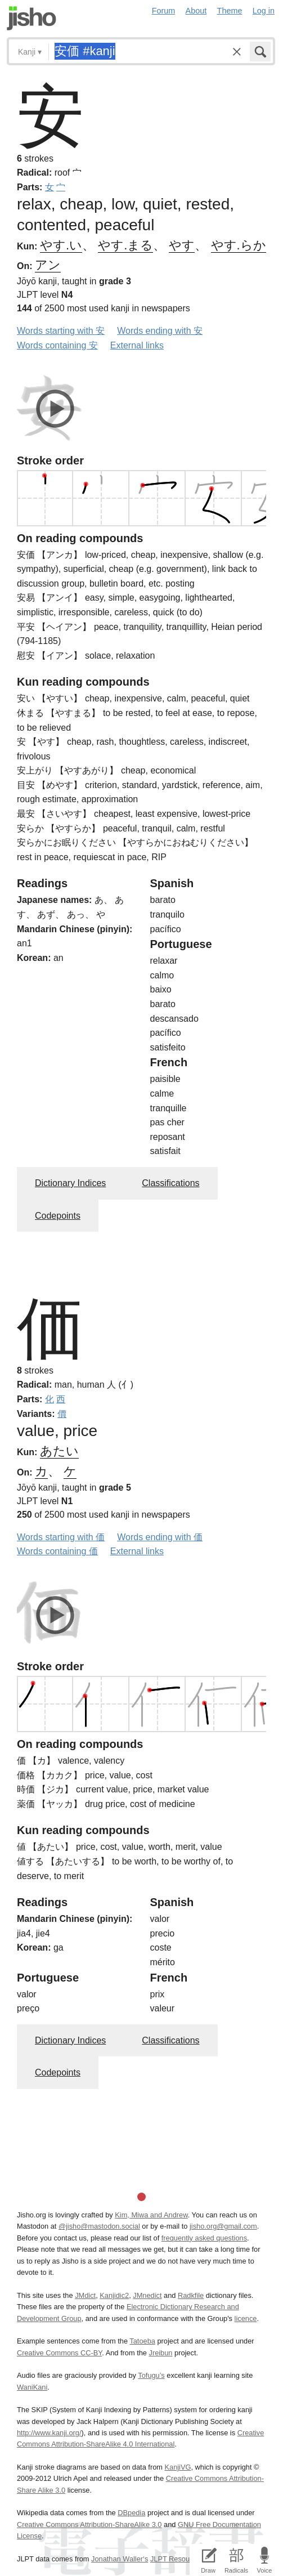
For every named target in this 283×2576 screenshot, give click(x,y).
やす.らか (238, 245)
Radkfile (191, 2295)
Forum (164, 10)
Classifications (170, 1183)
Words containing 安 (57, 345)
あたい (59, 1451)
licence (246, 2318)
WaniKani (32, 2387)
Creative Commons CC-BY (59, 2353)
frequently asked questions (204, 2238)
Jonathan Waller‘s (119, 2559)
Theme (229, 10)
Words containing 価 (57, 1551)
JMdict (85, 2295)
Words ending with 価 (160, 1537)
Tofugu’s (151, 2375)
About (196, 10)
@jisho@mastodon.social (99, 2226)
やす (182, 245)
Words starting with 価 (61, 1537)
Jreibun (160, 2353)
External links (137, 345)
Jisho (31, 18)
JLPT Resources (176, 2559)
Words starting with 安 (61, 331)
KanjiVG (177, 2467)
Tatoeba (142, 2341)
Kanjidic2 (114, 2295)
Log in (264, 10)
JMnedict (147, 2295)
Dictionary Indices (70, 1183)
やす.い (61, 245)
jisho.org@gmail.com (223, 2226)
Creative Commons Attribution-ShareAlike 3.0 (89, 2524)
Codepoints (57, 1215)
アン (48, 265)
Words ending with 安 (160, 331)
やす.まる (125, 245)
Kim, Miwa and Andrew (151, 2215)
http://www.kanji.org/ (49, 2433)
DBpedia (131, 2512)
